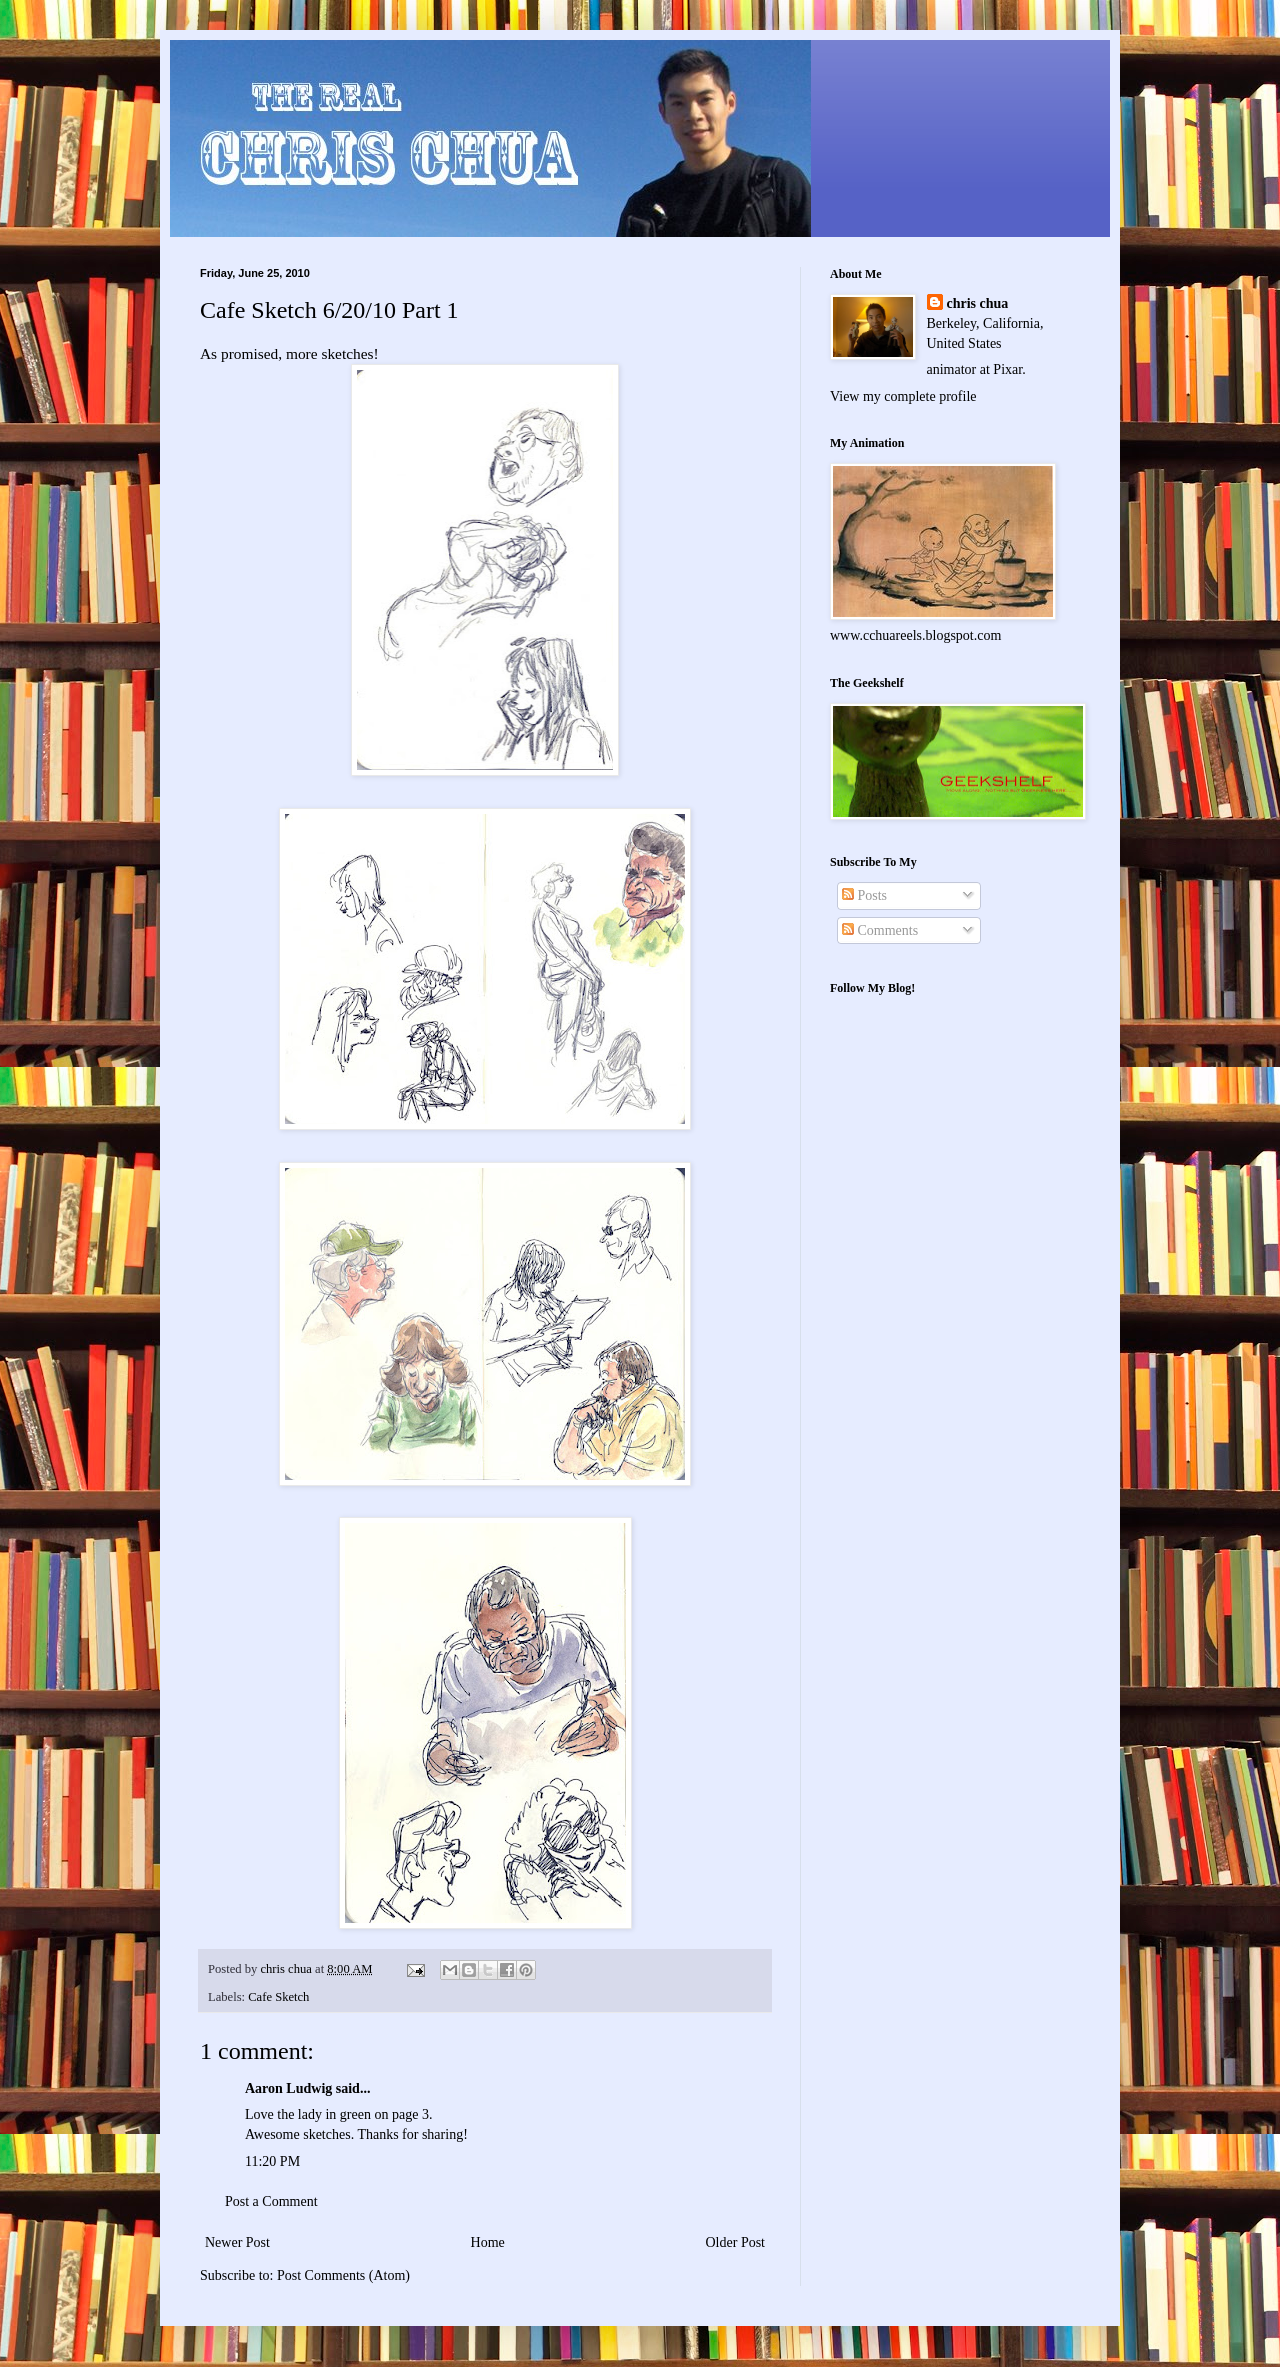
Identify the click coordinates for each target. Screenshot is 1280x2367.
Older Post (736, 2242)
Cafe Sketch (278, 1997)
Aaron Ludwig (288, 2088)
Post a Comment (271, 2201)
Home (488, 2242)
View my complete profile (903, 396)
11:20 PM (272, 2161)
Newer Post (237, 2242)
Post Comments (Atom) (343, 2275)
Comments (880, 930)
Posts (864, 895)
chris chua (978, 303)
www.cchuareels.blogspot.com (915, 635)
